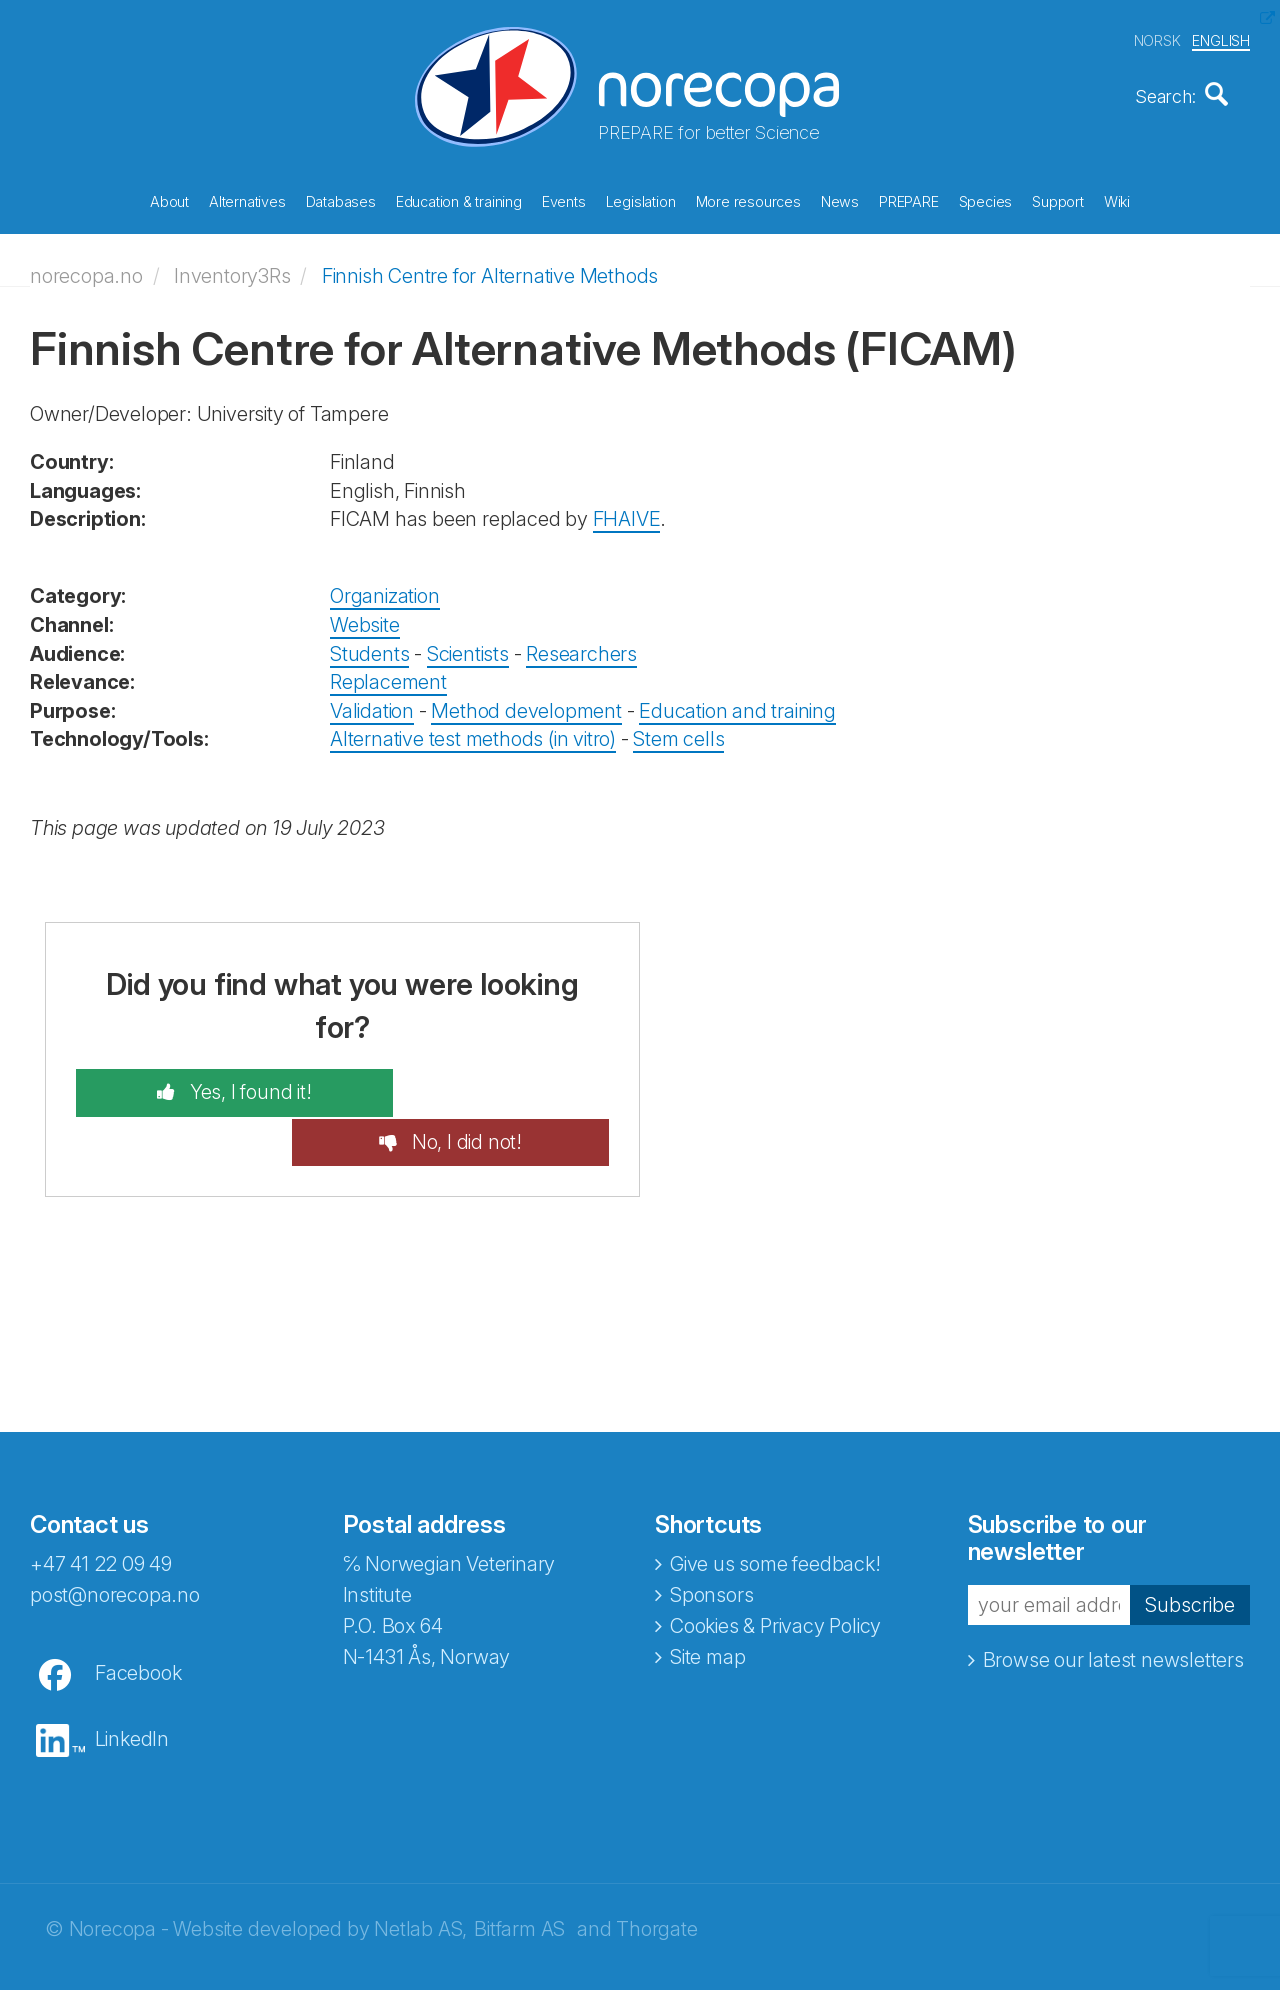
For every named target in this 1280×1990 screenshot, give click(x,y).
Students (369, 647)
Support (1058, 199)
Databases (341, 199)
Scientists (468, 647)
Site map (707, 1601)
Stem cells (678, 733)
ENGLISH (1221, 38)
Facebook (138, 1617)
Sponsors (711, 1539)
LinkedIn (132, 1683)
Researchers (581, 647)
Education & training (459, 199)
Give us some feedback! (775, 1508)
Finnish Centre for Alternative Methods (490, 269)
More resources (748, 199)
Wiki (1117, 199)
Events (564, 199)
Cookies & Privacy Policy (775, 1570)
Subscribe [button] (1190, 1549)
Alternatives (247, 199)
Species (986, 199)
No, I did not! (495, 1086)
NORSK (1157, 38)
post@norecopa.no (115, 1539)
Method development (526, 704)
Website (365, 618)
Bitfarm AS (519, 1873)
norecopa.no (86, 269)
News (840, 199)
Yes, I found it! (218, 1086)
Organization (385, 590)
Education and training (737, 704)
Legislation (641, 199)
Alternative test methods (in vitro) (473, 733)
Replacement (388, 675)
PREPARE (909, 199)
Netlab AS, (420, 1873)
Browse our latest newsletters (1113, 1605)
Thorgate (656, 1873)
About (169, 199)
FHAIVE (627, 513)
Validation (372, 704)
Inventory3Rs (232, 269)
